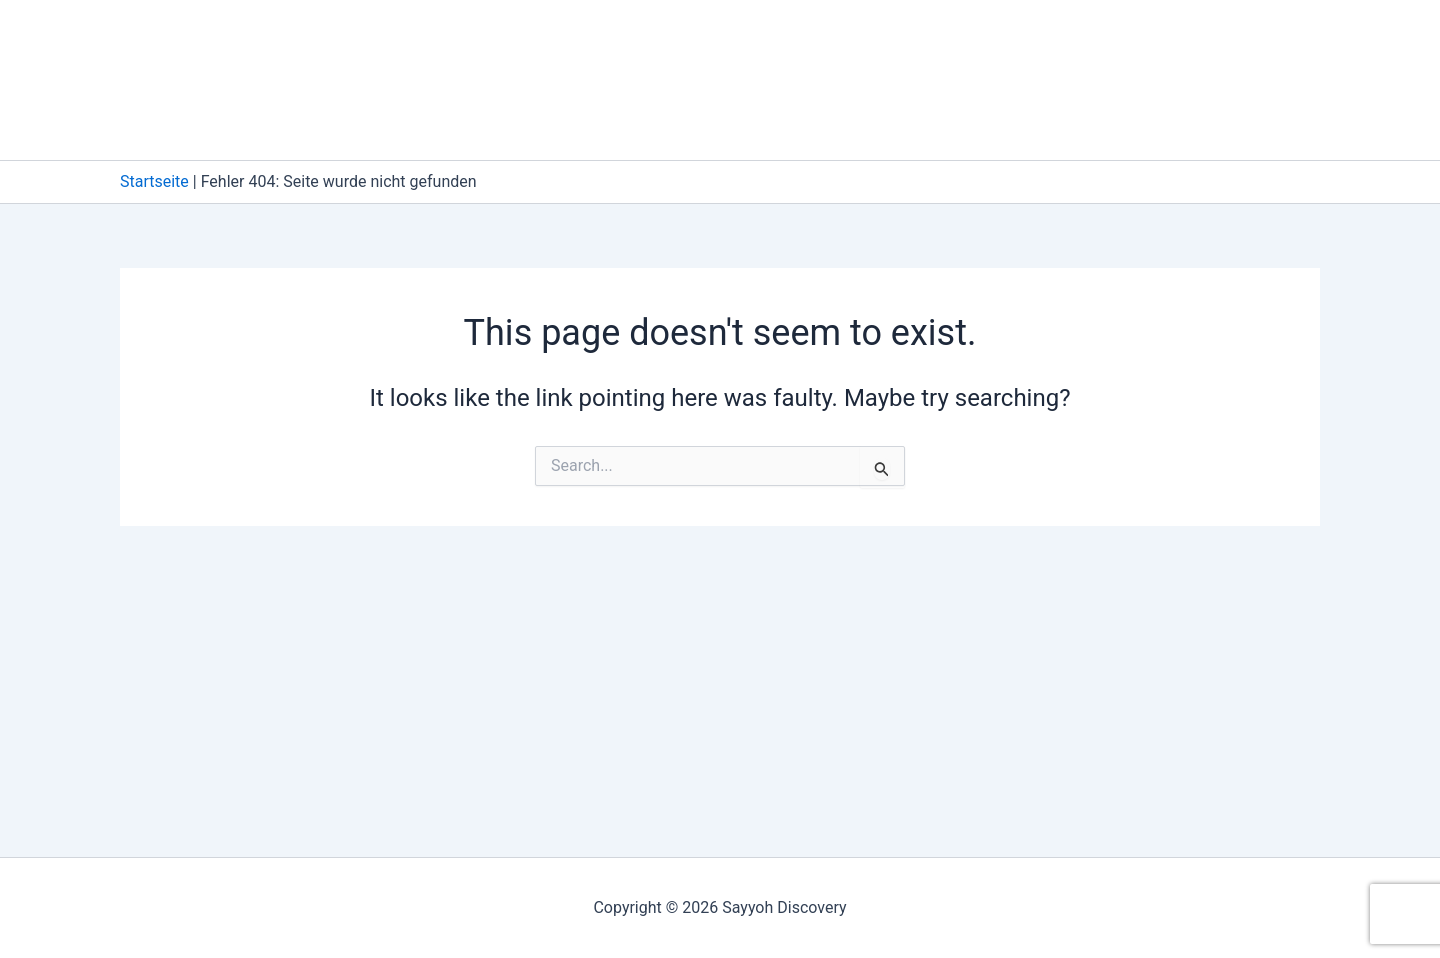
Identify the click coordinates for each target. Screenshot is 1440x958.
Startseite (154, 181)
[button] (1244, 40)
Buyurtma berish (528, 39)
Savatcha (497, 119)
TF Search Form (752, 119)
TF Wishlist (899, 119)
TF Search (612, 119)
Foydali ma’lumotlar (1155, 40)
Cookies (665, 39)
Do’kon (995, 39)
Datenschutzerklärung (833, 39)
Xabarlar (1029, 120)
